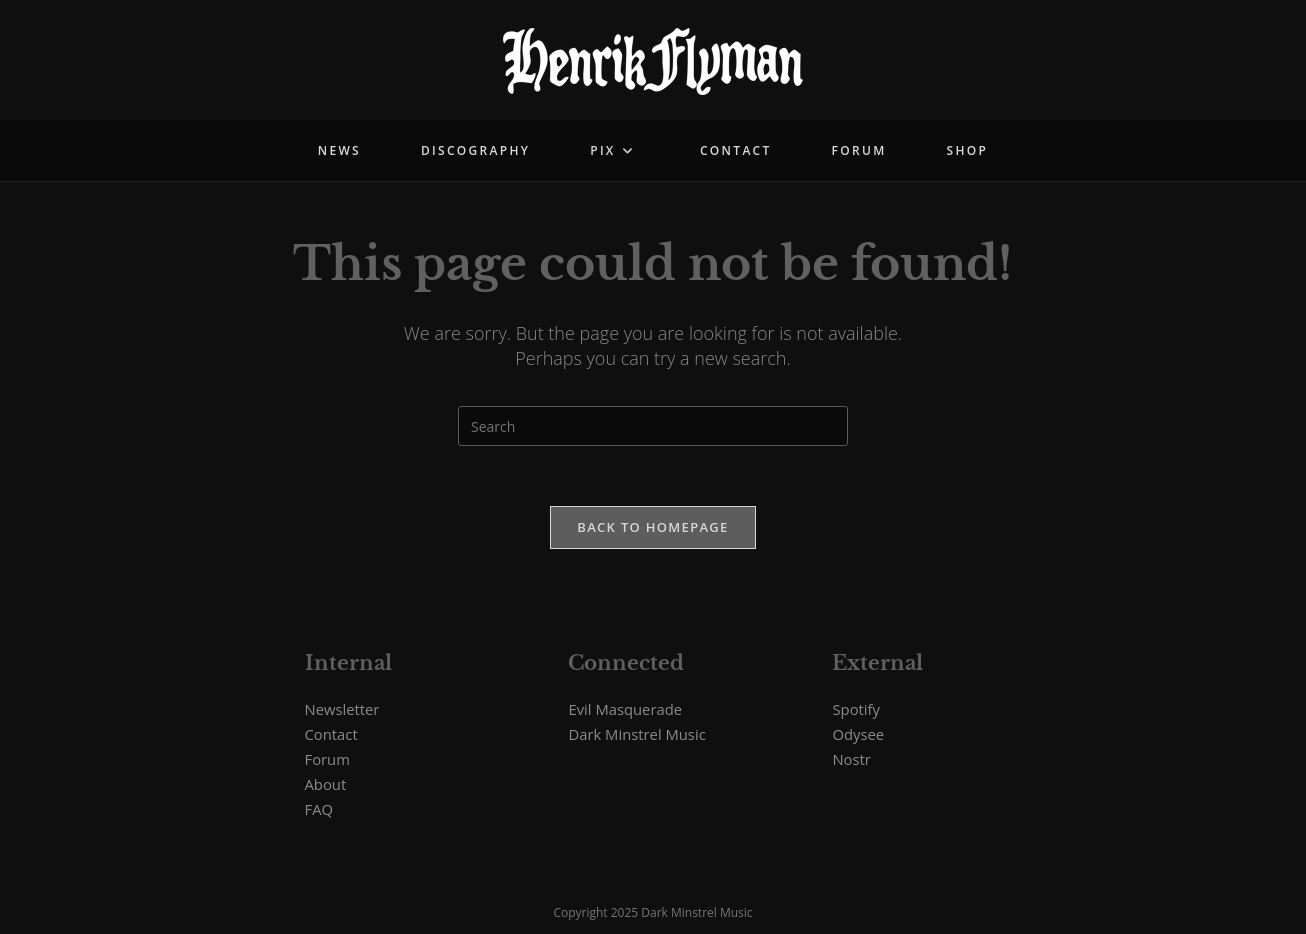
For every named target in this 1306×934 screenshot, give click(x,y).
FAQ (319, 809)
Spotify (855, 709)
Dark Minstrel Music (636, 734)
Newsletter (342, 709)
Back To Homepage (652, 527)
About (326, 784)
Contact (331, 734)
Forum (327, 759)
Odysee (858, 734)
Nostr (851, 759)
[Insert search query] (653, 426)
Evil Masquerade (625, 709)
